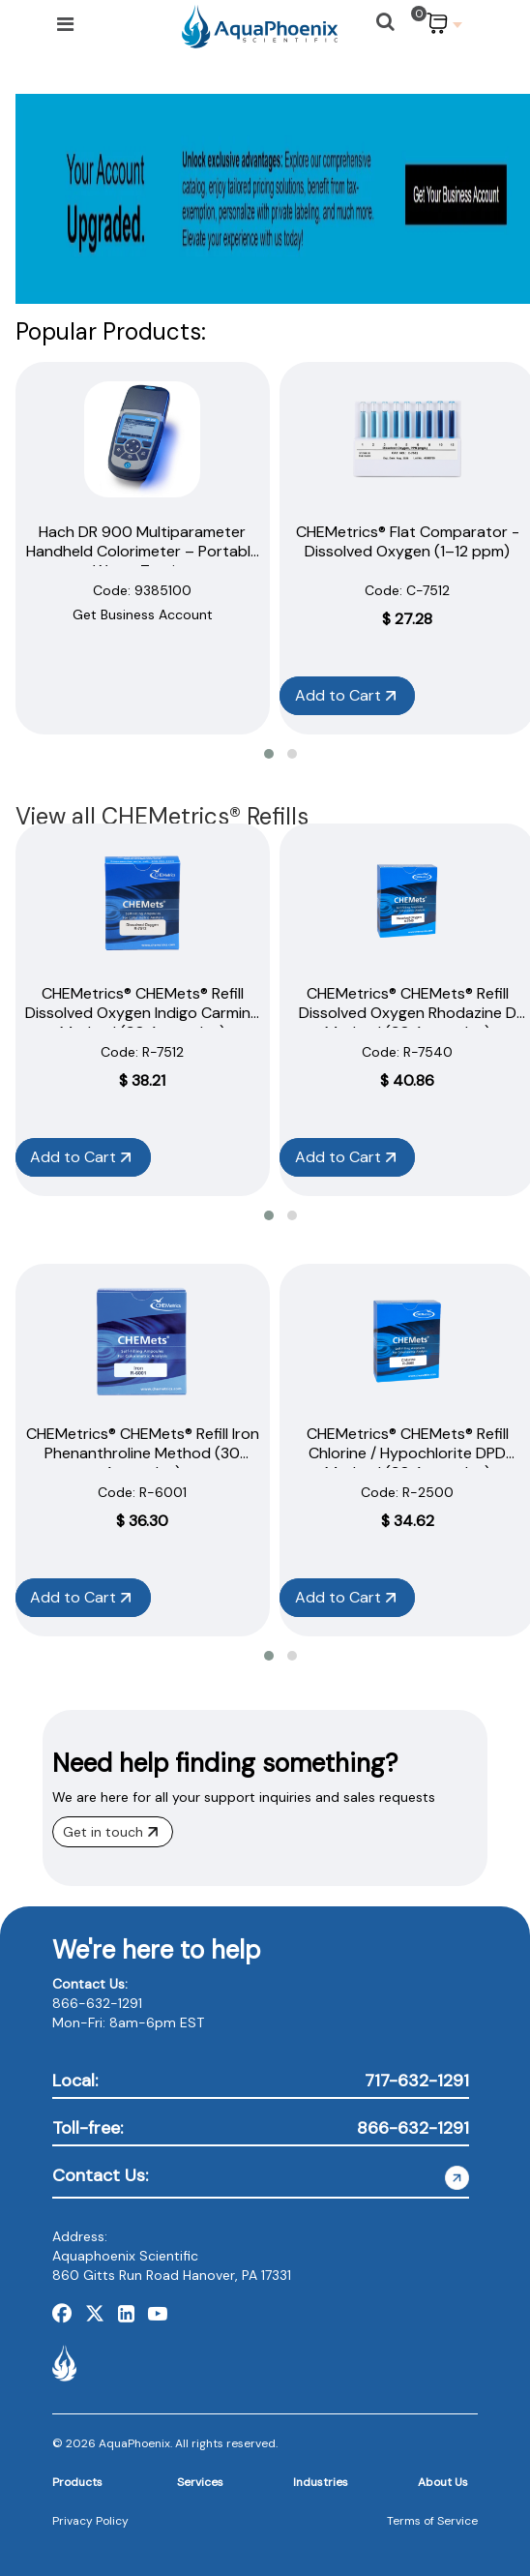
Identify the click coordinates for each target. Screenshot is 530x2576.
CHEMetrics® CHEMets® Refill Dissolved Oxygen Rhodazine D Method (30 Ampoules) (407, 1012)
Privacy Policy (90, 2521)
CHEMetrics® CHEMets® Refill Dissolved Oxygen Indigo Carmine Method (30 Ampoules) (142, 1012)
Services (200, 2482)
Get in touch (110, 1832)
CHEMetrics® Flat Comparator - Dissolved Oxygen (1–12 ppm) (407, 541)
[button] (268, 753)
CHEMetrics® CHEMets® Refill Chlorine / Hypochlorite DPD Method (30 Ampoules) (408, 1453)
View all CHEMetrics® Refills (162, 816)
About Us (443, 2482)
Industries (320, 2482)
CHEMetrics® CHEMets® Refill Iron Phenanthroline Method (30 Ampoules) (142, 1453)
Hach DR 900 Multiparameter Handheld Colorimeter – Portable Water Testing (142, 551)
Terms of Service (432, 2521)
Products (77, 2482)
